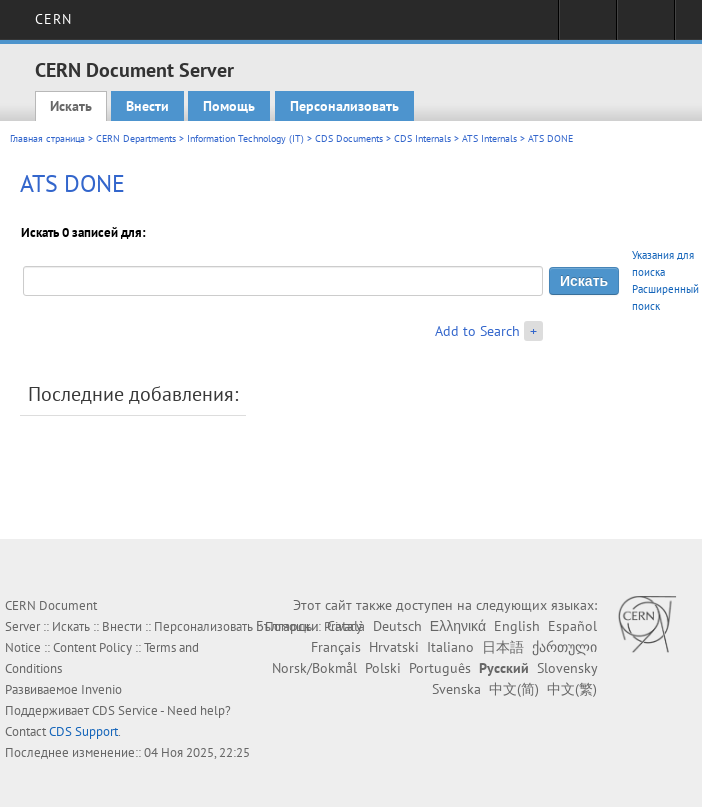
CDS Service (125, 710)
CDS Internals (422, 138)
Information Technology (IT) (245, 138)
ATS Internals (489, 138)
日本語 (503, 647)
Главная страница (47, 138)
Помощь (229, 106)
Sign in (587, 26)
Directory (645, 26)
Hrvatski (394, 647)
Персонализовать (344, 106)
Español (572, 626)
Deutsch (397, 626)
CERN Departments (136, 138)
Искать (71, 106)
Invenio (101, 689)
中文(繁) (572, 689)
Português (440, 668)
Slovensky (567, 668)
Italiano (450, 647)
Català (346, 626)
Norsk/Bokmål (314, 668)
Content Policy (92, 647)
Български (287, 626)
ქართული (564, 647)
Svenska (456, 689)
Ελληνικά (458, 626)
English (517, 626)
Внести (147, 106)
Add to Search (477, 331)
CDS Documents (349, 138)
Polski (383, 668)
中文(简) (514, 689)
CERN (53, 19)
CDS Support (83, 731)
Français (336, 647)
